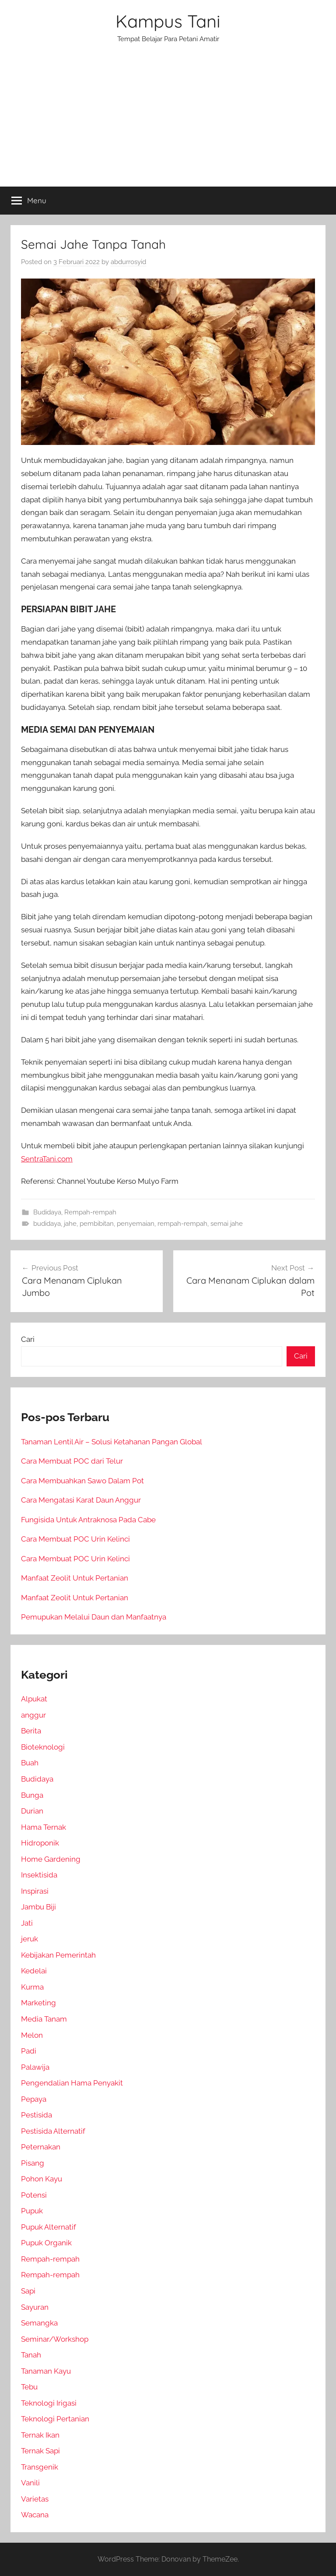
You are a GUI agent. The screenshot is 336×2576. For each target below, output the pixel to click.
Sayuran (35, 2307)
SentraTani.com (47, 1158)
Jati (27, 1923)
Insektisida (39, 1874)
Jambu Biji (38, 1906)
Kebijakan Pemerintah (58, 1955)
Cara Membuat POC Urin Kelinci (75, 1539)
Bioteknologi (43, 1747)
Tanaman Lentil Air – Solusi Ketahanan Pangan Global (111, 1441)
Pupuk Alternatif (48, 2227)
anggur (33, 1715)
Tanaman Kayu (46, 2371)
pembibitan (97, 1224)
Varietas (35, 2499)
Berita (31, 1730)
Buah (29, 1762)
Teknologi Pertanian (55, 2418)
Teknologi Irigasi (49, 2403)
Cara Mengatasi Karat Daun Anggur (81, 1500)
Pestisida (36, 2114)
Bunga (32, 1795)
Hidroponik (40, 1842)
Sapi (28, 2291)
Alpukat (34, 1698)
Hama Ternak (43, 1827)
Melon (32, 2035)
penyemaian (135, 1224)
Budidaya (47, 1212)
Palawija (35, 2067)
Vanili (30, 2482)
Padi (28, 2051)
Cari (28, 1339)
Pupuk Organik (46, 2242)
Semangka (39, 2322)
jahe (70, 1224)
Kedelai (34, 1970)
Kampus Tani (168, 21)
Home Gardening (50, 1859)
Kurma (32, 1987)
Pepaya (33, 2099)
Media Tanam (44, 2019)
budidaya (47, 1224)
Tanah (31, 2354)
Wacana (35, 2514)
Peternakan (40, 2146)
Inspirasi (35, 1891)
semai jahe (226, 1224)
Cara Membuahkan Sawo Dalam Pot (82, 1480)
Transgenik (39, 2467)
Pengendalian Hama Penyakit (72, 2082)
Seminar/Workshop (54, 2339)
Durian (32, 1811)
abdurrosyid (128, 262)
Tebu (29, 2386)
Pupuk (32, 2210)
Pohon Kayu (41, 2178)
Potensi (34, 2195)
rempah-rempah (182, 1224)
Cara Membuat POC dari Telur (72, 1461)
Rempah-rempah (90, 1212)
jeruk (29, 1938)
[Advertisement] (168, 121)
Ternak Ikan (40, 2435)
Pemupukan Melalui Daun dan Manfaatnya (93, 1617)
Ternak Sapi (40, 2450)
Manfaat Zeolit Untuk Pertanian (74, 1578)
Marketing (38, 2002)
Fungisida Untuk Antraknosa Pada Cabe (88, 1519)
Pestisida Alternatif (53, 2131)
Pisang (32, 2163)
